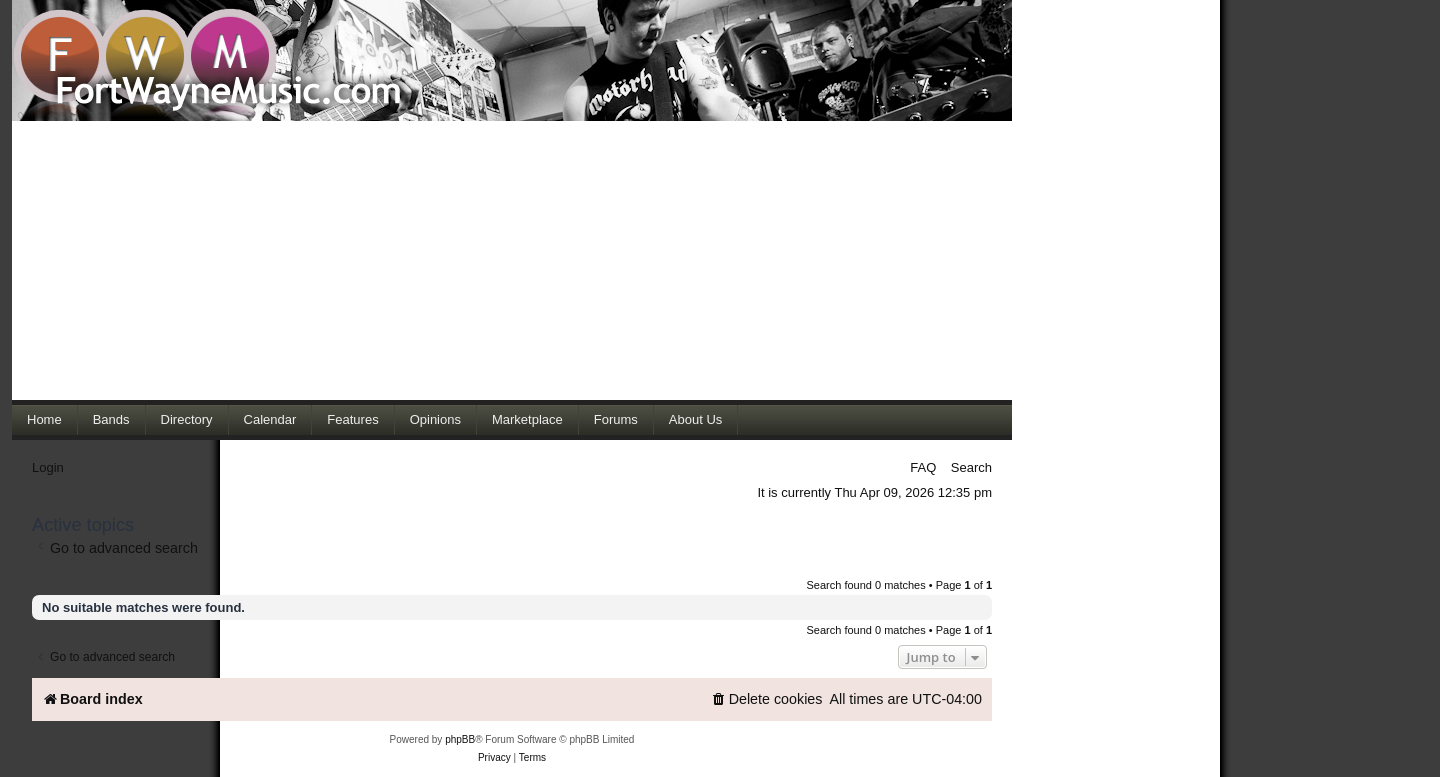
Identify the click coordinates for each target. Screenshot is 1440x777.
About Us (695, 419)
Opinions (435, 419)
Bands (111, 419)
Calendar (270, 419)
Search (971, 467)
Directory (187, 419)
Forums (616, 419)
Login (48, 467)
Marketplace (527, 419)
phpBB (460, 739)
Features (352, 419)
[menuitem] (767, 699)
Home (44, 419)
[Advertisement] (512, 260)
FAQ (923, 467)
